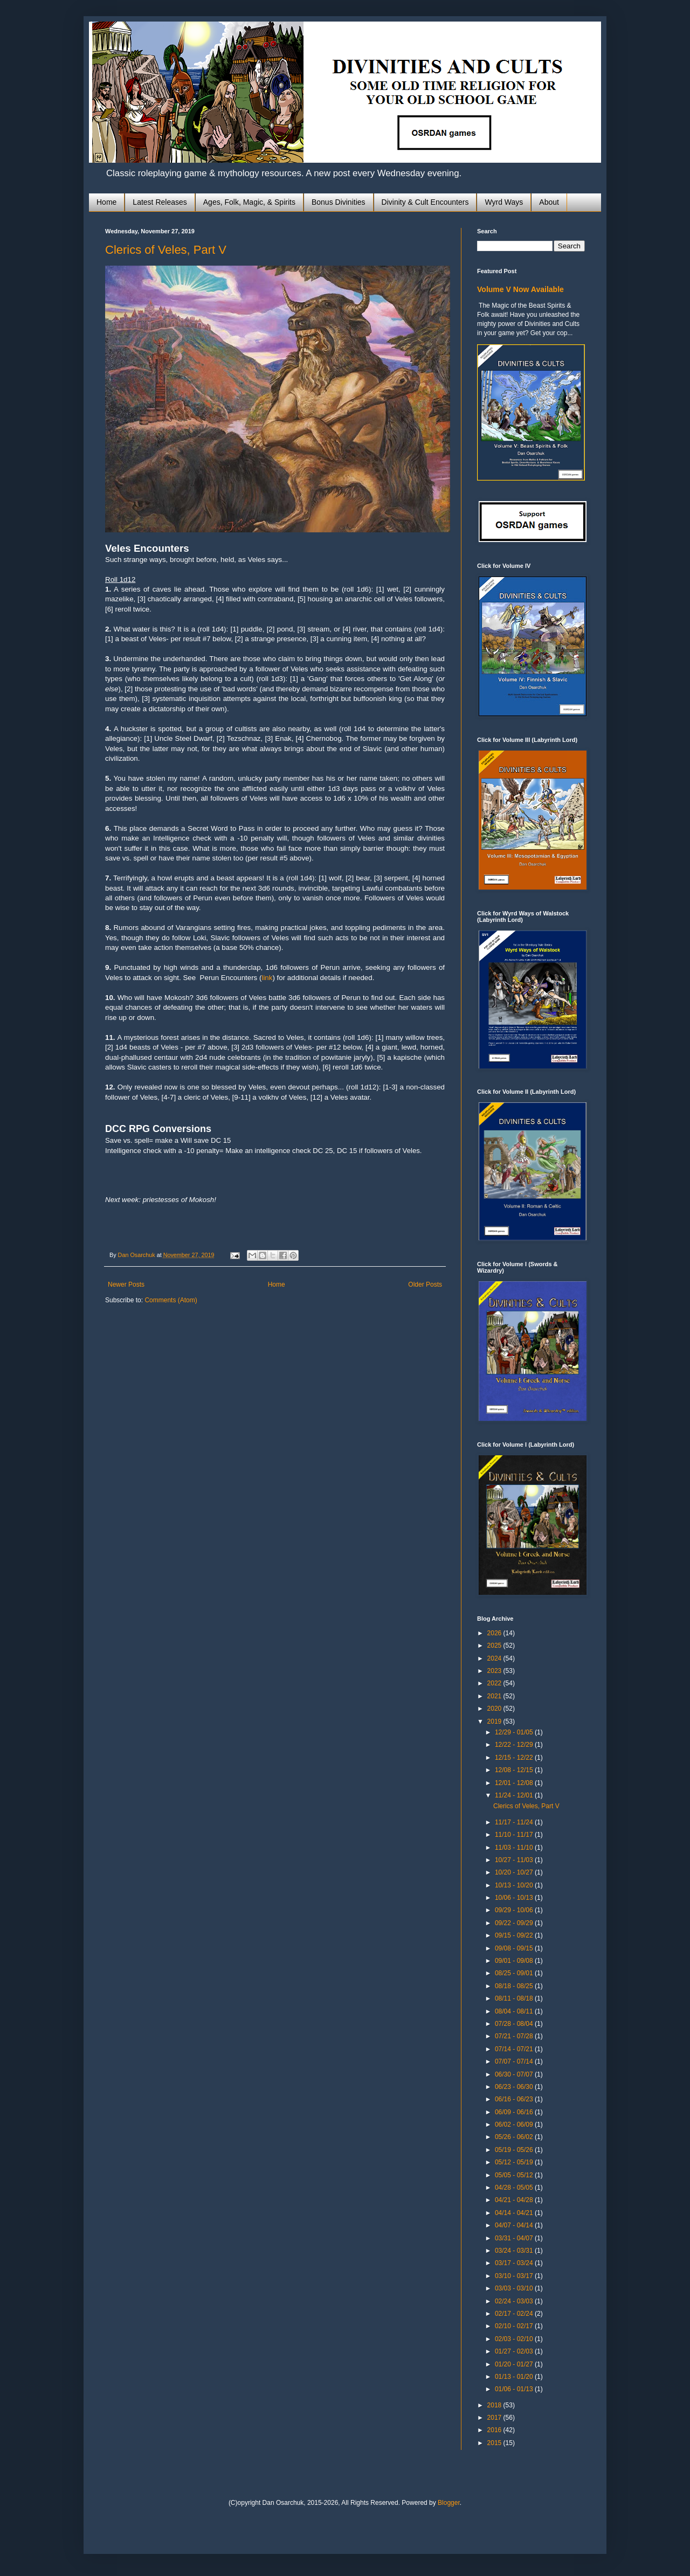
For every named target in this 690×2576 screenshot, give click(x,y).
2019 (495, 1721)
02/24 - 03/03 (515, 2301)
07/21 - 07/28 (515, 2036)
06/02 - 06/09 (515, 2124)
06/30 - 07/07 (515, 2074)
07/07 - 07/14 (515, 2061)
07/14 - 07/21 (515, 2049)
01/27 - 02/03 (515, 2351)
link (266, 978)
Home (106, 202)
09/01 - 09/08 (515, 1960)
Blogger (449, 2502)
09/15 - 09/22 (515, 1935)
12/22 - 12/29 (515, 1744)
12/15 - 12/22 (515, 1757)
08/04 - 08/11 (515, 2011)
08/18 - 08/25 (515, 1986)
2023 (495, 1671)
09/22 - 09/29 (515, 1923)
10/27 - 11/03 (515, 1860)
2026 (495, 1633)
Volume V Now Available (520, 289)
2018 (495, 2405)
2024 (495, 1658)
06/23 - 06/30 (515, 2087)
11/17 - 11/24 (515, 1822)
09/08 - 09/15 (515, 1948)
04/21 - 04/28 (515, 2200)
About (549, 202)
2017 (495, 2417)
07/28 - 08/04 (515, 2024)
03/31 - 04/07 (515, 2238)
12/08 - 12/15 (515, 1770)
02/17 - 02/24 (515, 2313)
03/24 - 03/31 (515, 2250)
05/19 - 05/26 (515, 2150)
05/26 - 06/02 (515, 2137)
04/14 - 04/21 (515, 2213)
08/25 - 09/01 (515, 1973)
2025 (495, 1645)
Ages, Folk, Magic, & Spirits (249, 202)
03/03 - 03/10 (515, 2288)
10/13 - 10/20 (515, 1885)
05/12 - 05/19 (515, 2162)
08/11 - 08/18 (515, 1998)
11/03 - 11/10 (515, 1847)
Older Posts (425, 1284)
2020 (495, 1708)
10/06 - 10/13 (515, 1897)
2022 (495, 1683)
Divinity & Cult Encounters (425, 202)
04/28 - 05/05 (515, 2187)
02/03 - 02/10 (515, 2339)
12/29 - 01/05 (515, 1732)
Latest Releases (160, 202)
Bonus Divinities (338, 202)
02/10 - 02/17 (515, 2326)
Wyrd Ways (504, 202)
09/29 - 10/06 (515, 1910)
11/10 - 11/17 (515, 1834)
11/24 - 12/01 (515, 1795)
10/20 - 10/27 (515, 1872)
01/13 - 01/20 (515, 2376)
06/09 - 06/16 (515, 2112)
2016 (495, 2430)
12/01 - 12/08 (515, 1783)
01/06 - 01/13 (515, 2389)
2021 (495, 1696)
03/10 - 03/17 (515, 2276)
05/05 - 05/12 (515, 2175)
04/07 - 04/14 (515, 2225)
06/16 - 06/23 (515, 2099)
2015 (495, 2443)
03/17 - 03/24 (515, 2263)
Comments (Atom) (170, 1300)
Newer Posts (126, 1284)
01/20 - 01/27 (515, 2364)
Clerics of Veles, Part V (165, 249)
